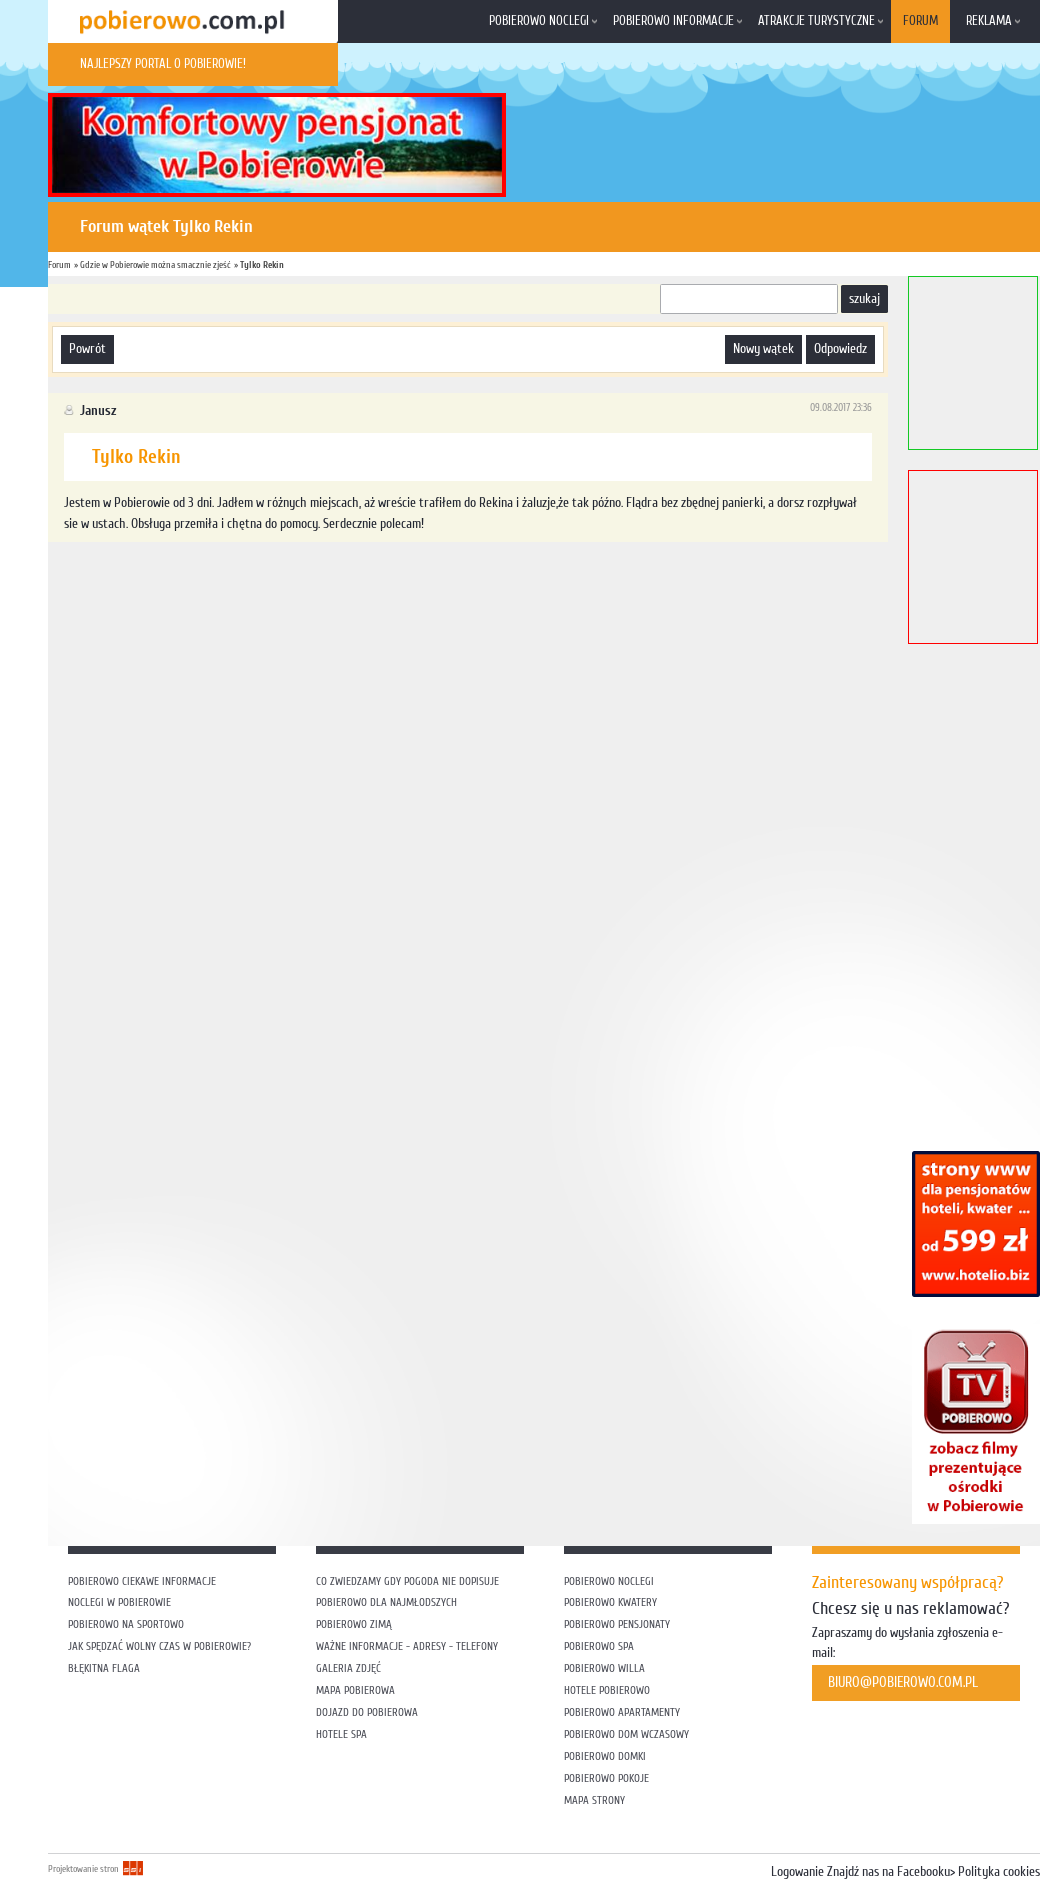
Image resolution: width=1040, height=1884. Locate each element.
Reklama (989, 21)
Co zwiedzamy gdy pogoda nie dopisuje (407, 1581)
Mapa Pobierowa (355, 1690)
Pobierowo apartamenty (622, 1712)
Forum (920, 21)
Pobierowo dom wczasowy (626, 1734)
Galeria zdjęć (348, 1668)
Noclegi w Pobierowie (119, 1602)
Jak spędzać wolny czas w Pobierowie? (159, 1646)
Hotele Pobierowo (607, 1690)
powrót (87, 349)
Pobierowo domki (605, 1756)
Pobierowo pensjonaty (617, 1624)
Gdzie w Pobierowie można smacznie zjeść (155, 264)
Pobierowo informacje (673, 21)
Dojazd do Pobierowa (367, 1712)
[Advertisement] (339, 594)
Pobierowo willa (606, 1668)
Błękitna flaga (104, 1668)
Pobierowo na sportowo (126, 1624)
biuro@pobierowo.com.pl (903, 1682)
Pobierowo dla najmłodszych (386, 1602)
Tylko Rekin (262, 264)
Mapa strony (594, 1800)
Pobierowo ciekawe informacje (142, 1581)
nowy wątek (763, 349)
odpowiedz (840, 349)
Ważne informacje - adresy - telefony (407, 1646)
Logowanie (797, 1872)
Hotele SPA (341, 1734)
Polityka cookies (999, 1872)
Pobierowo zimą (354, 1624)
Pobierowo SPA (599, 1646)
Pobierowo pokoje (606, 1778)
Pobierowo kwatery (610, 1602)
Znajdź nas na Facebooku (888, 1872)
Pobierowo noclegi (539, 21)
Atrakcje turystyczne (816, 21)
